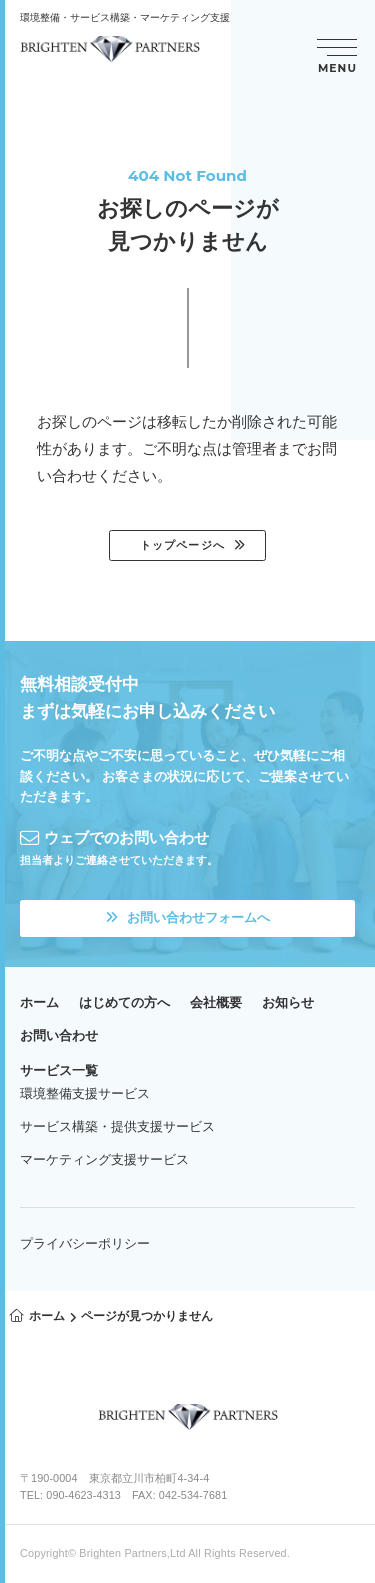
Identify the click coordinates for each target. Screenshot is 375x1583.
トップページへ (182, 545)
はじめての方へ (124, 1002)
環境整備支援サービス (85, 1093)
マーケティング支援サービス (104, 1159)
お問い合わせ (59, 1035)
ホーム (39, 1002)
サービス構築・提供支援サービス (117, 1126)
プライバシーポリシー (85, 1243)
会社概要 (216, 1002)
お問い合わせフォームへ (188, 917)
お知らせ (288, 1002)
